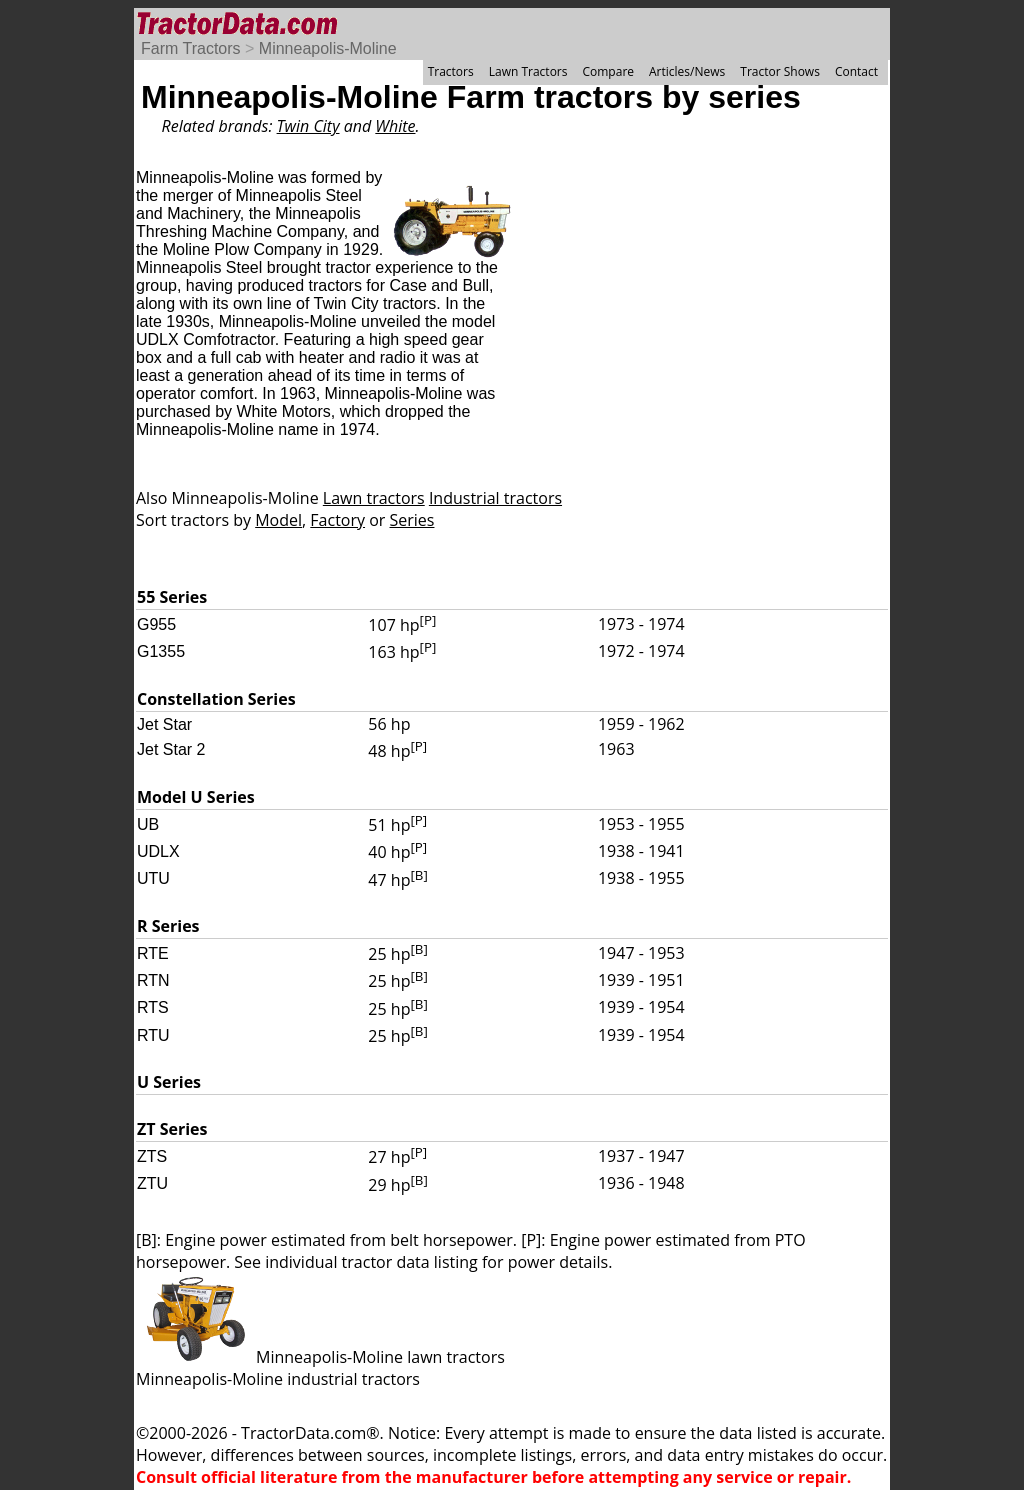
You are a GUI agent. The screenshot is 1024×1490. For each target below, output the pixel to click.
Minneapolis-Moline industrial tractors (278, 1379)
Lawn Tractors (528, 71)
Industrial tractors (495, 498)
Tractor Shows (780, 71)
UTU (153, 878)
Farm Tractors (191, 48)
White (395, 126)
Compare (608, 71)
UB (148, 824)
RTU (153, 1035)
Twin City (308, 126)
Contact (856, 71)
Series (412, 520)
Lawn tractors (374, 498)
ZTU (152, 1183)
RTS (153, 1007)
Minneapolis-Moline (328, 48)
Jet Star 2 (171, 749)
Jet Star (164, 724)
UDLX (158, 851)
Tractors (451, 71)
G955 (156, 624)
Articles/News (687, 71)
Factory (337, 520)
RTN (153, 980)
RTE (153, 953)
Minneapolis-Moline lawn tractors (320, 1357)
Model (278, 520)
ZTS (152, 1156)
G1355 (161, 651)
